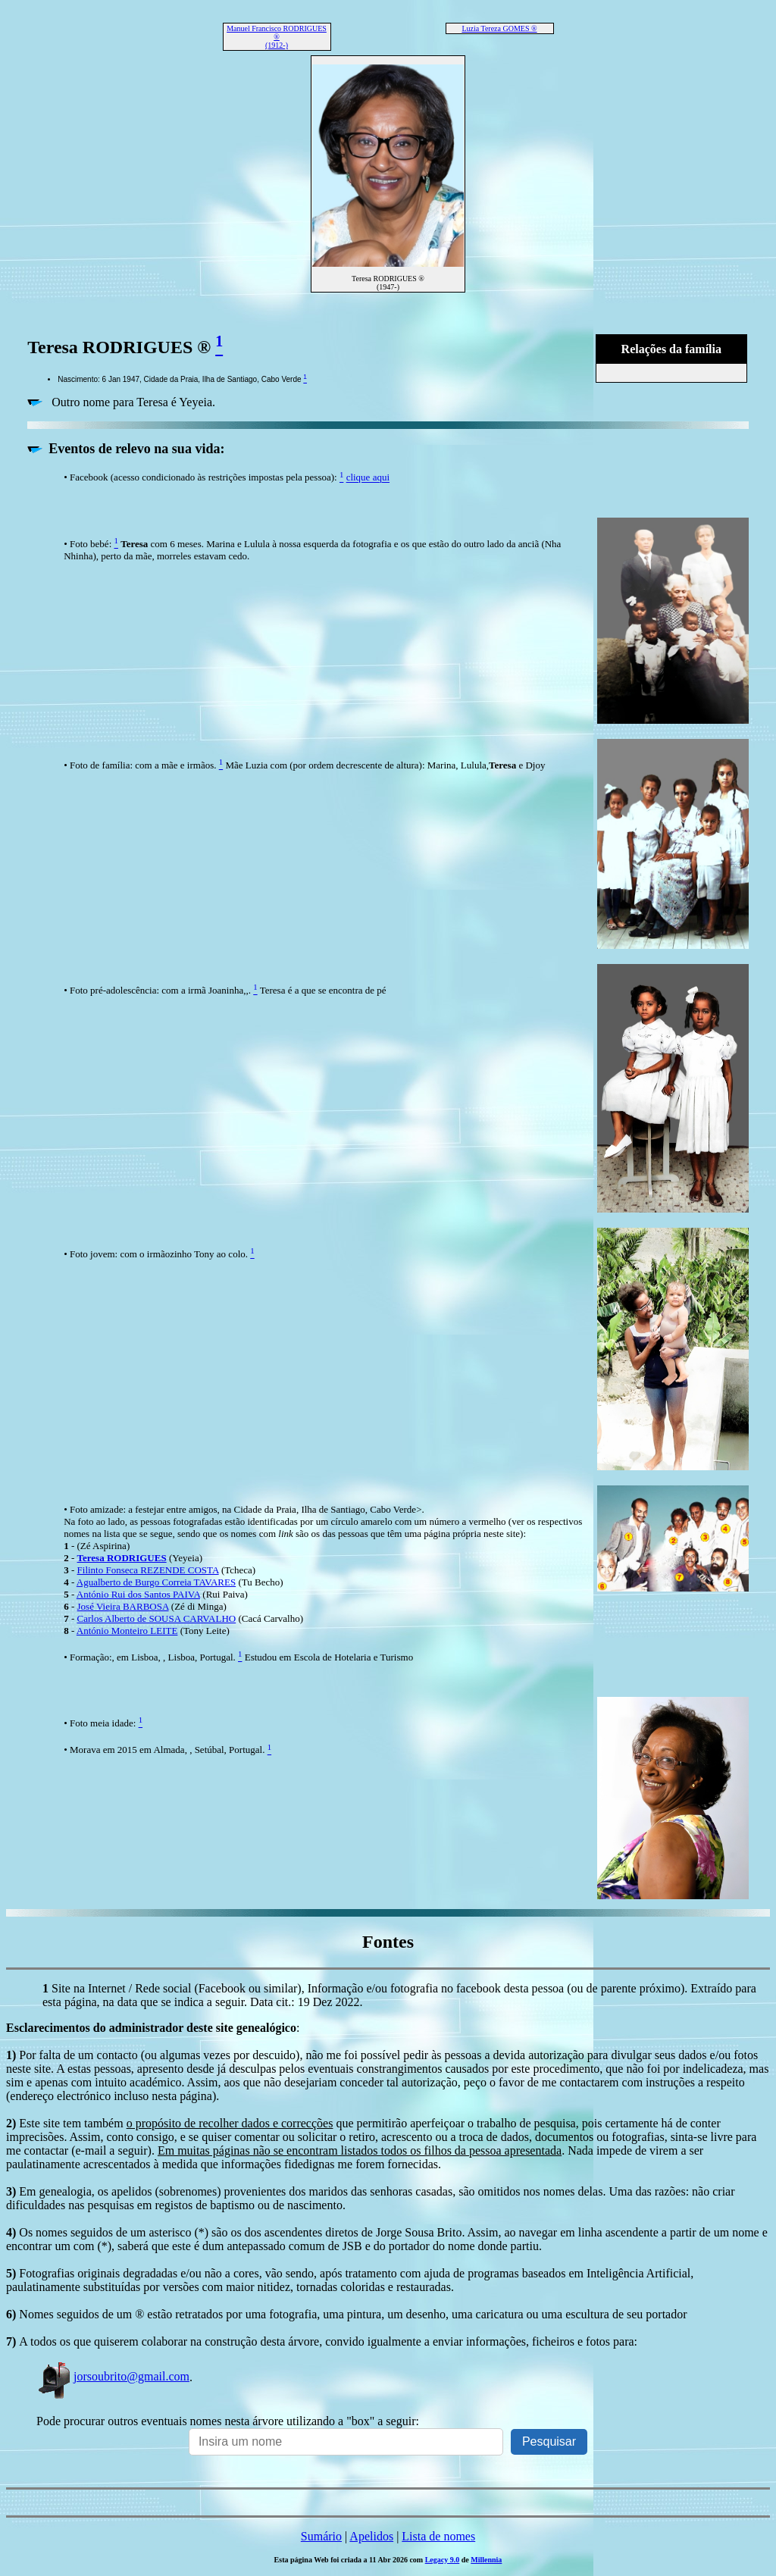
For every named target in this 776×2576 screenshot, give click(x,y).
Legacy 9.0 (442, 2560)
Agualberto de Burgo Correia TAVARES (156, 1582)
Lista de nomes (438, 2536)
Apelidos (371, 2536)
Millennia (486, 2560)
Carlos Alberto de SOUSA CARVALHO (156, 1618)
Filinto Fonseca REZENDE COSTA (148, 1570)
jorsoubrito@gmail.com (112, 2376)
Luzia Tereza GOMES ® (499, 28)
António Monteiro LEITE (127, 1630)
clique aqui (368, 478)
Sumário (321, 2536)
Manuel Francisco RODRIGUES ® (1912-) (277, 36)
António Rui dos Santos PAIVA (138, 1594)
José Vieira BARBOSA (123, 1606)
